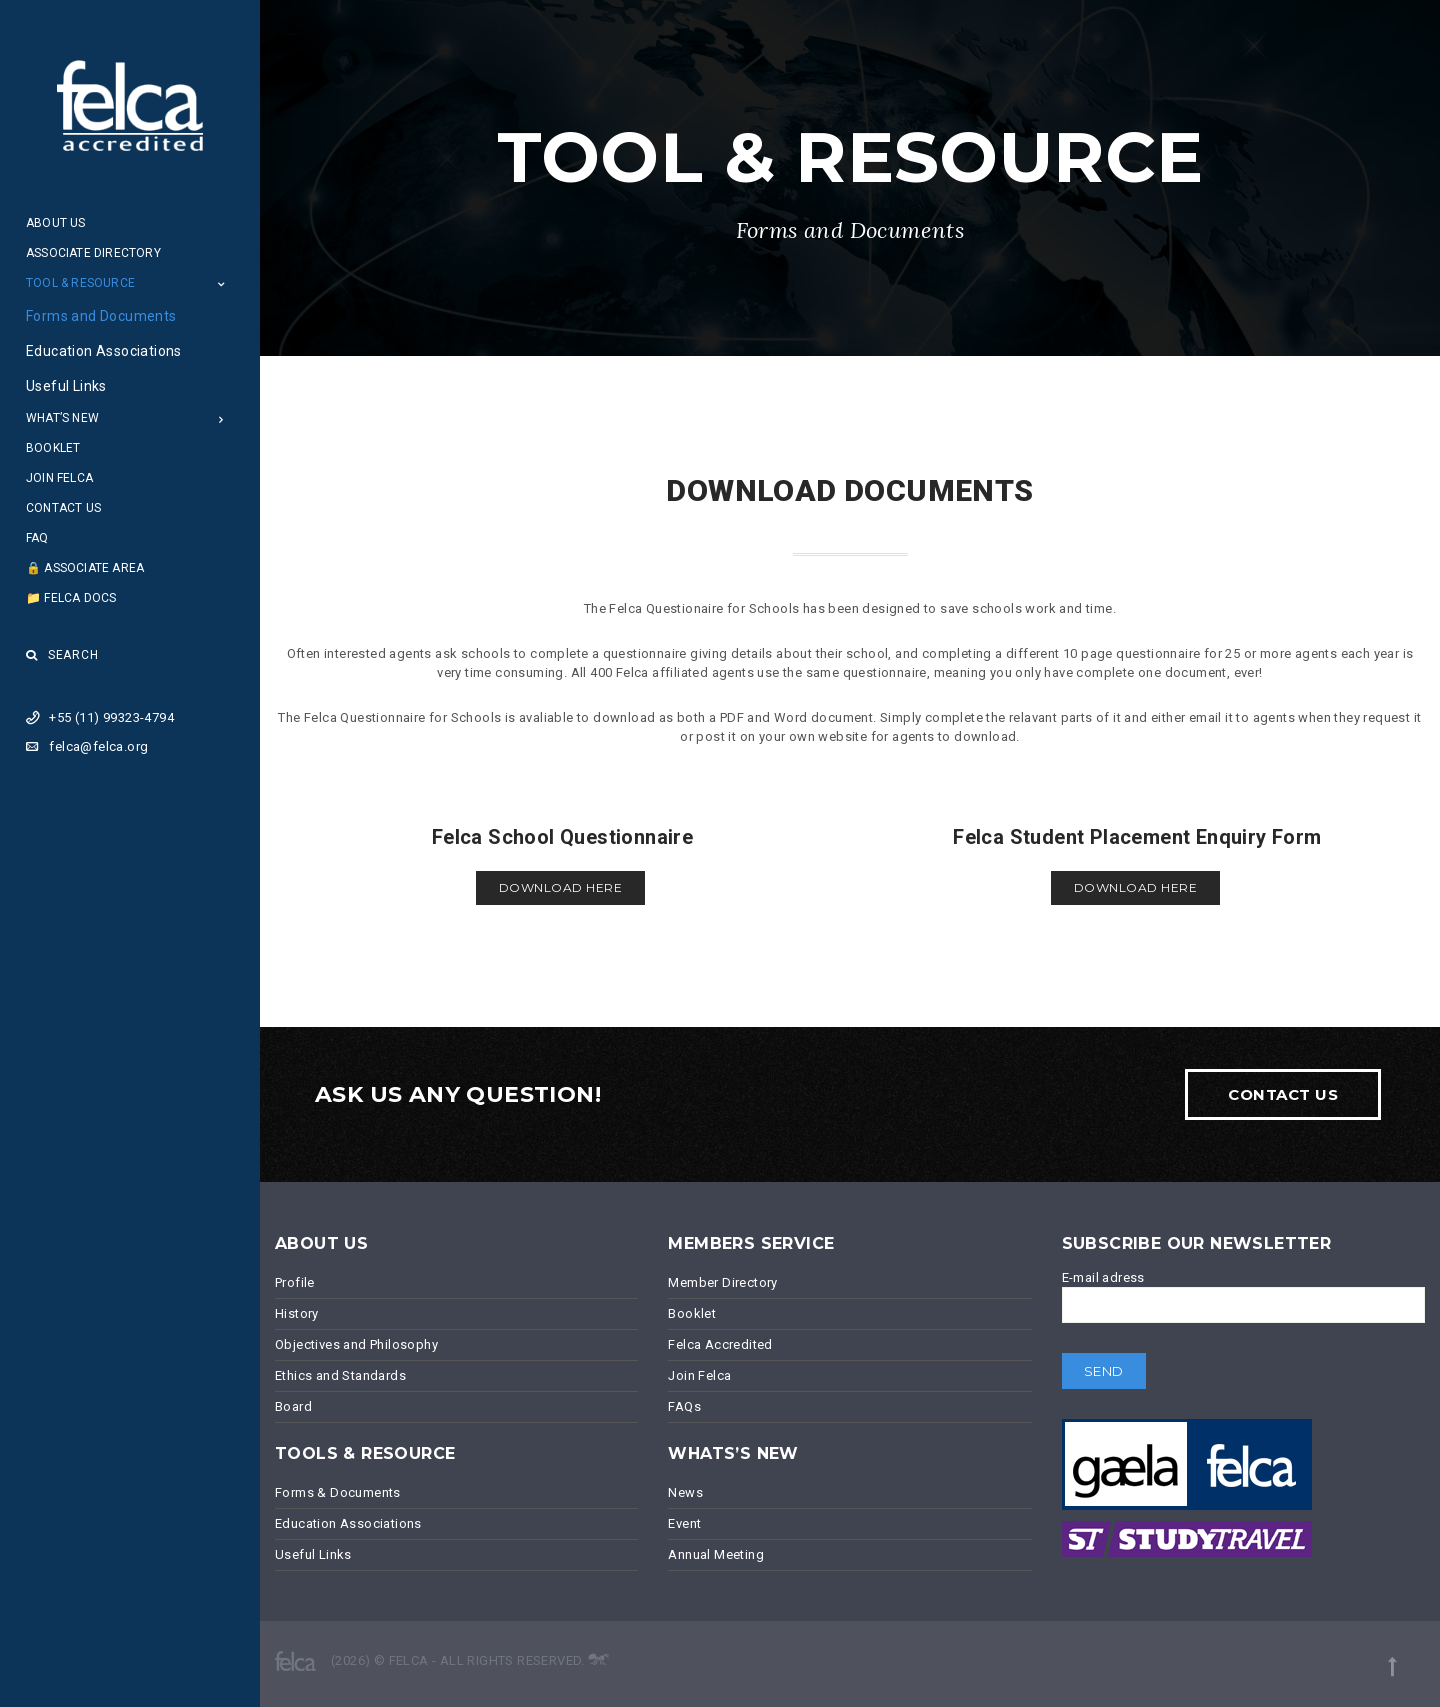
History (297, 1313)
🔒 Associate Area (85, 568)
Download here (561, 887)
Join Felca (59, 478)
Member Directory (722, 1282)
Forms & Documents (338, 1492)
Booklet (53, 448)
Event (684, 1523)
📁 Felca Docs (71, 598)
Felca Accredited (720, 1344)
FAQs (684, 1406)
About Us (56, 223)
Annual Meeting (716, 1554)
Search (62, 655)
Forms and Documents (101, 316)
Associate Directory (93, 253)
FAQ (37, 538)
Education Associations (104, 351)
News (685, 1492)
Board (293, 1406)
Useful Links (66, 386)
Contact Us (63, 508)
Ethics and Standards (340, 1375)
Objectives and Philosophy (356, 1344)
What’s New (62, 418)
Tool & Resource (80, 283)
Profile (295, 1282)
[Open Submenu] (221, 283)
